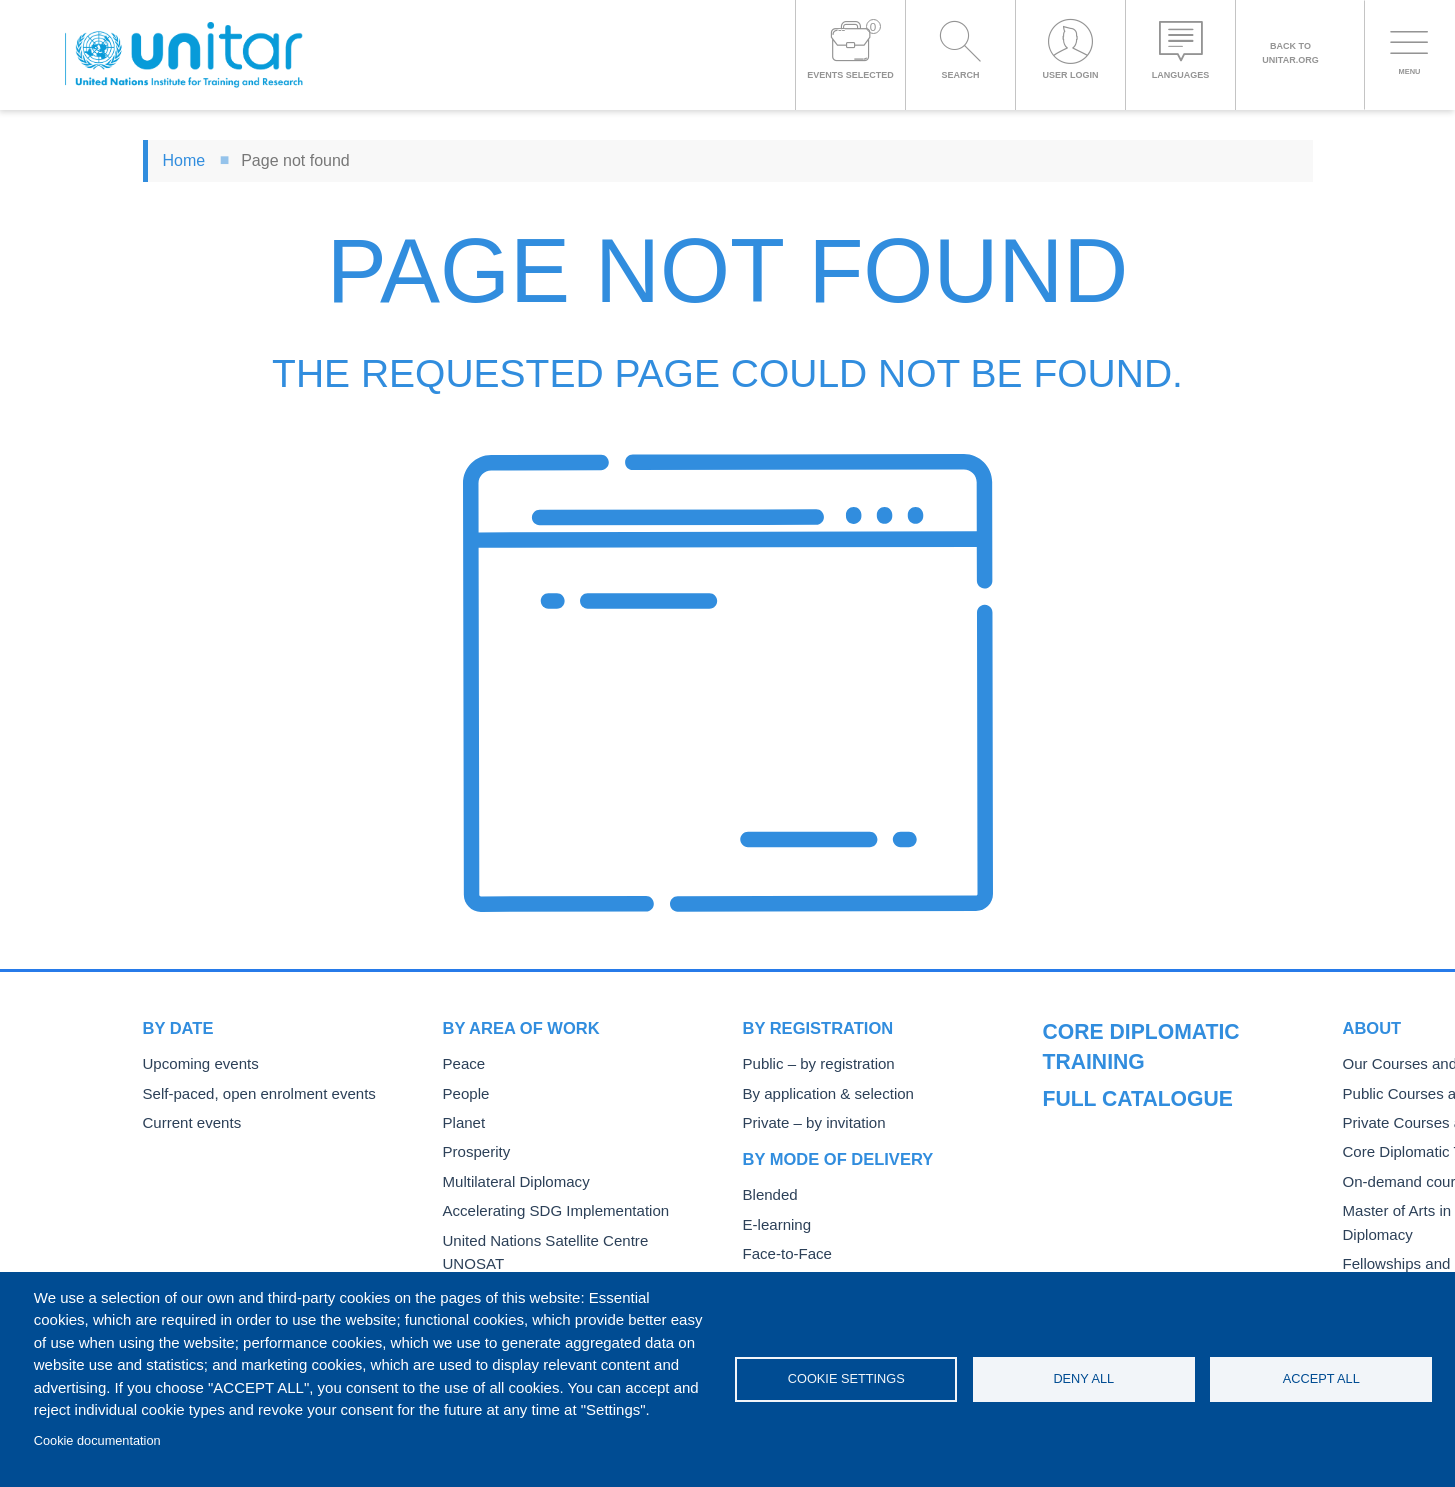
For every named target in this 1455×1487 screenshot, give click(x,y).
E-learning (774, 1220)
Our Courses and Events (1117, 1094)
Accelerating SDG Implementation (544, 1205)
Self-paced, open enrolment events (247, 1092)
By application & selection (820, 1092)
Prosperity (473, 1148)
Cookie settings (846, 1378)
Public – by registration (811, 1063)
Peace (462, 1063)
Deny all (1083, 1378)
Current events (187, 1120)
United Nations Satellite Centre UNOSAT (565, 1234)
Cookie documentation (97, 1440)
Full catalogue (1117, 1028)
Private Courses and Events (1126, 1151)
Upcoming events (195, 1063)
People (464, 1092)
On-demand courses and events (1139, 1207)
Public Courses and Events (1124, 1122)
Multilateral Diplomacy (509, 1177)
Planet (462, 1120)
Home (184, 160)
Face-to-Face (783, 1248)
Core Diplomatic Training (1117, 1179)
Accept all (1321, 1378)
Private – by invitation (807, 1120)
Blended (768, 1191)
